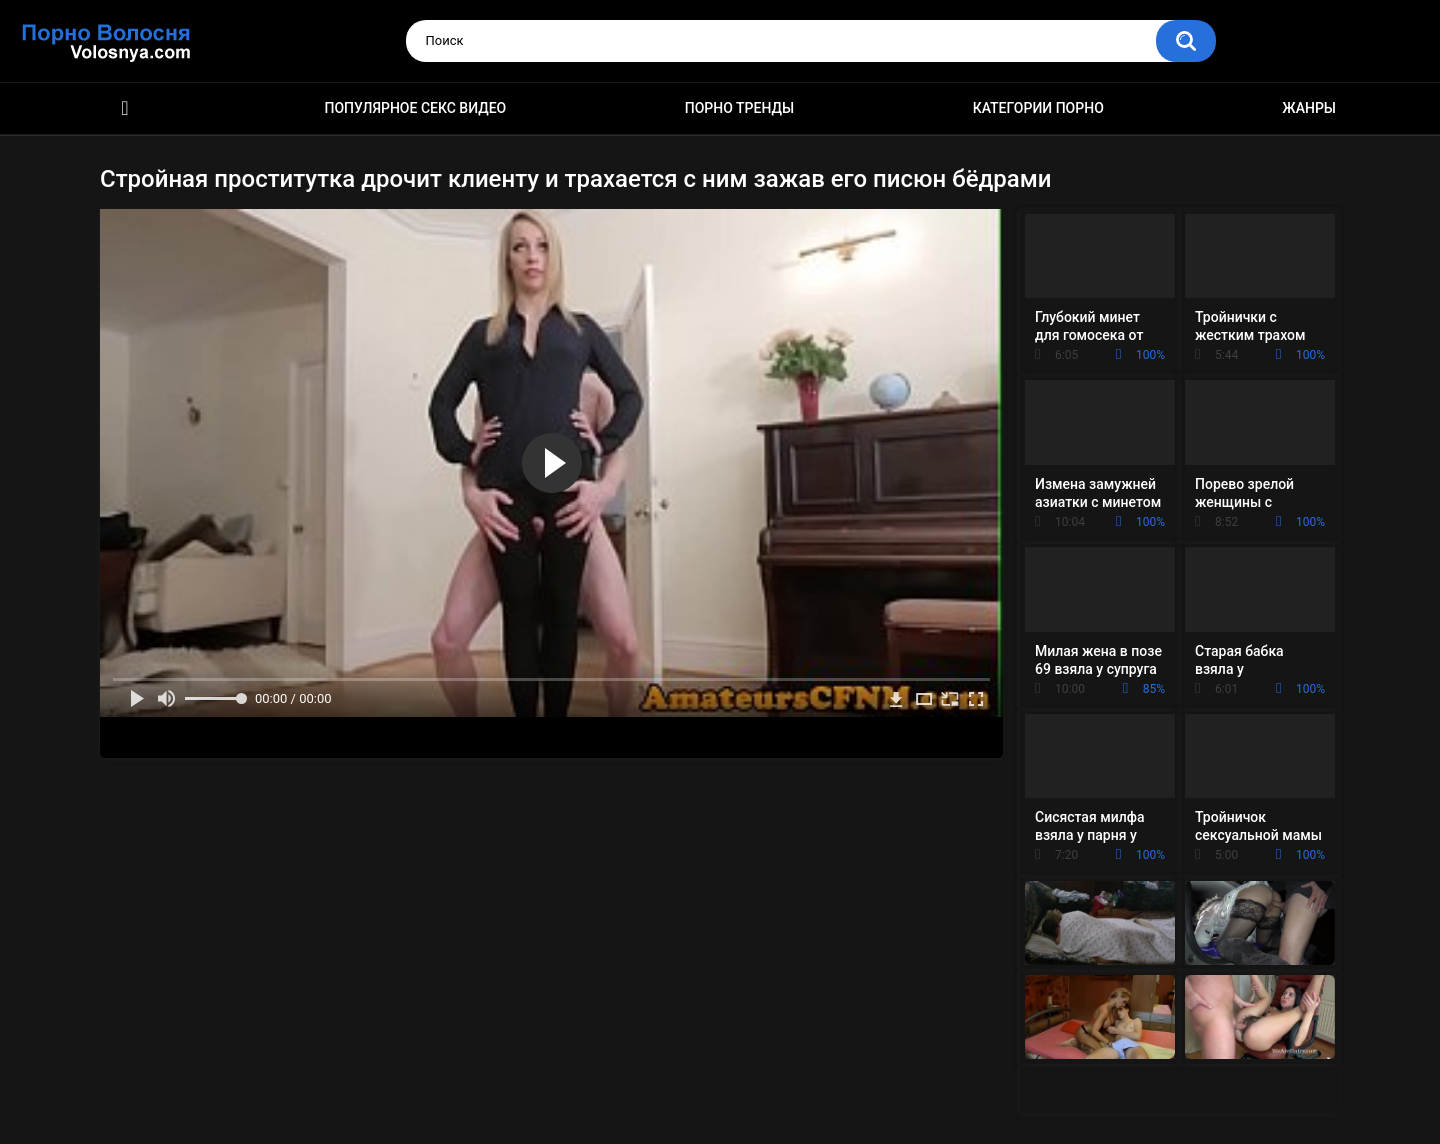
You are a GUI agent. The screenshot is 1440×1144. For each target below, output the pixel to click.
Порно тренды (739, 108)
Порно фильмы (125, 108)
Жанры (1309, 108)
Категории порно (1038, 108)
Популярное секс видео (416, 108)
